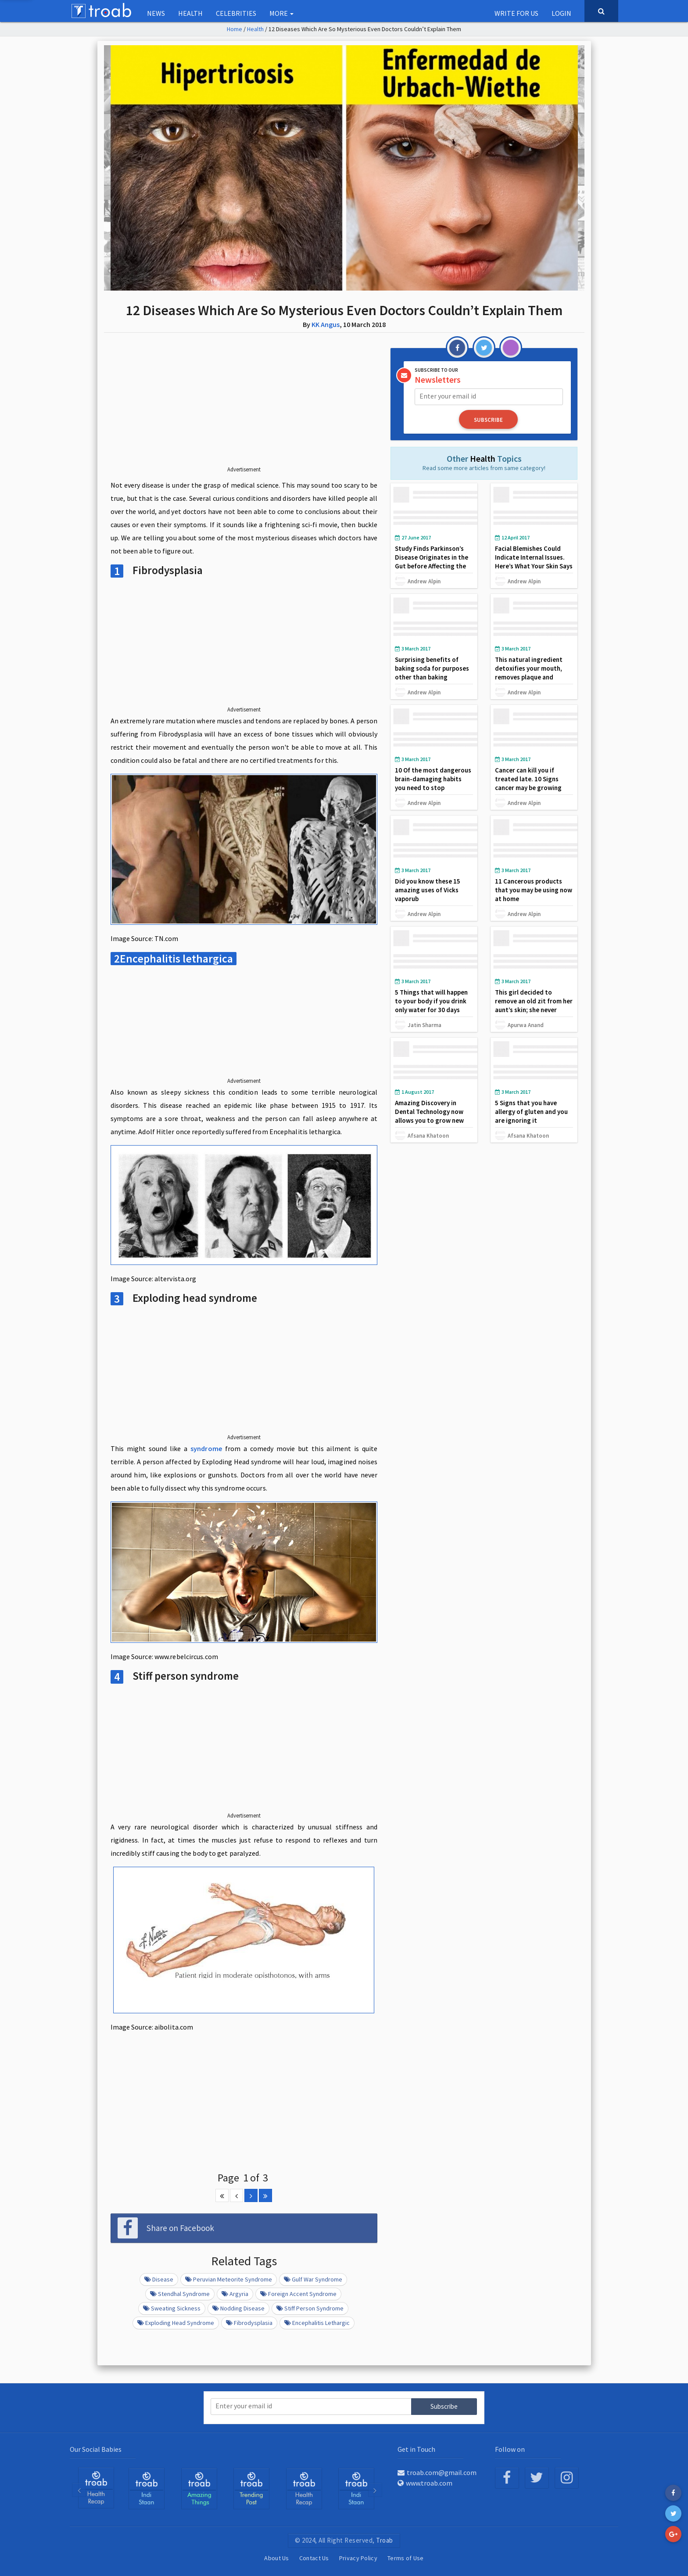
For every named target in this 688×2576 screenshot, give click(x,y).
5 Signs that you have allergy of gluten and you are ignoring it (531, 1112)
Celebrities (236, 13)
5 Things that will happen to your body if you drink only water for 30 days (431, 1001)
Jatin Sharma (424, 1024)
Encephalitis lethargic (317, 2323)
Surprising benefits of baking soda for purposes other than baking (432, 668)
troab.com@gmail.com (437, 2472)
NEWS (156, 13)
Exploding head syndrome (175, 2323)
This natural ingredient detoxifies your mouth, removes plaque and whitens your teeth (529, 672)
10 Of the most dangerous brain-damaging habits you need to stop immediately (433, 783)
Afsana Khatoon (428, 1135)
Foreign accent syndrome (298, 2294)
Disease (158, 2279)
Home (234, 29)
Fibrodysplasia (249, 2323)
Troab (384, 2540)
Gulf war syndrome (313, 2279)
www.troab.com (425, 2483)
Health (190, 13)
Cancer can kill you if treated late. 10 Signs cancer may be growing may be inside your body (529, 783)
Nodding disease (238, 2308)
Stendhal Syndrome (180, 2294)
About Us (276, 2558)
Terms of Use (405, 2558)
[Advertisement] (244, 406)
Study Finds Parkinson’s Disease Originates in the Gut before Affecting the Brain (431, 561)
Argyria (235, 2294)
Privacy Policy (358, 2558)
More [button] (281, 13)
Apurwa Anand (526, 1024)
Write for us (516, 13)
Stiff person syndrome (310, 2308)
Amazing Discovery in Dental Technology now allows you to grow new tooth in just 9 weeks (429, 1116)
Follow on (510, 2449)
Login (561, 13)
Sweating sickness (172, 2308)
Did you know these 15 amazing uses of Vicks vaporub (427, 890)
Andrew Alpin (424, 581)
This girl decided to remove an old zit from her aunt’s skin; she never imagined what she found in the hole (534, 1009)
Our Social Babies (96, 2449)
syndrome (206, 1448)
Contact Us (314, 2558)
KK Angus (326, 324)
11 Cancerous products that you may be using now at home (533, 890)
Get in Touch (416, 2449)
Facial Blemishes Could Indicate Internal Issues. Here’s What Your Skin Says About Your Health (534, 561)
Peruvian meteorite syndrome (228, 2279)
